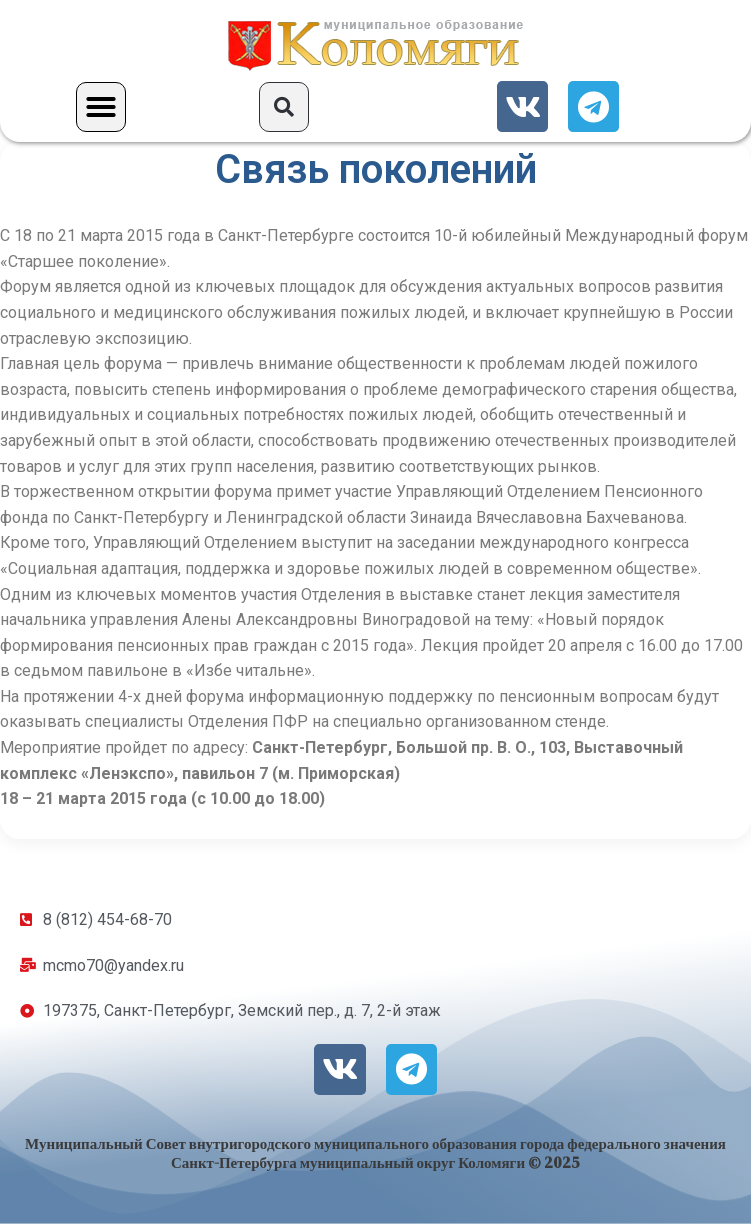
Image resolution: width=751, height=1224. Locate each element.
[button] (101, 107)
